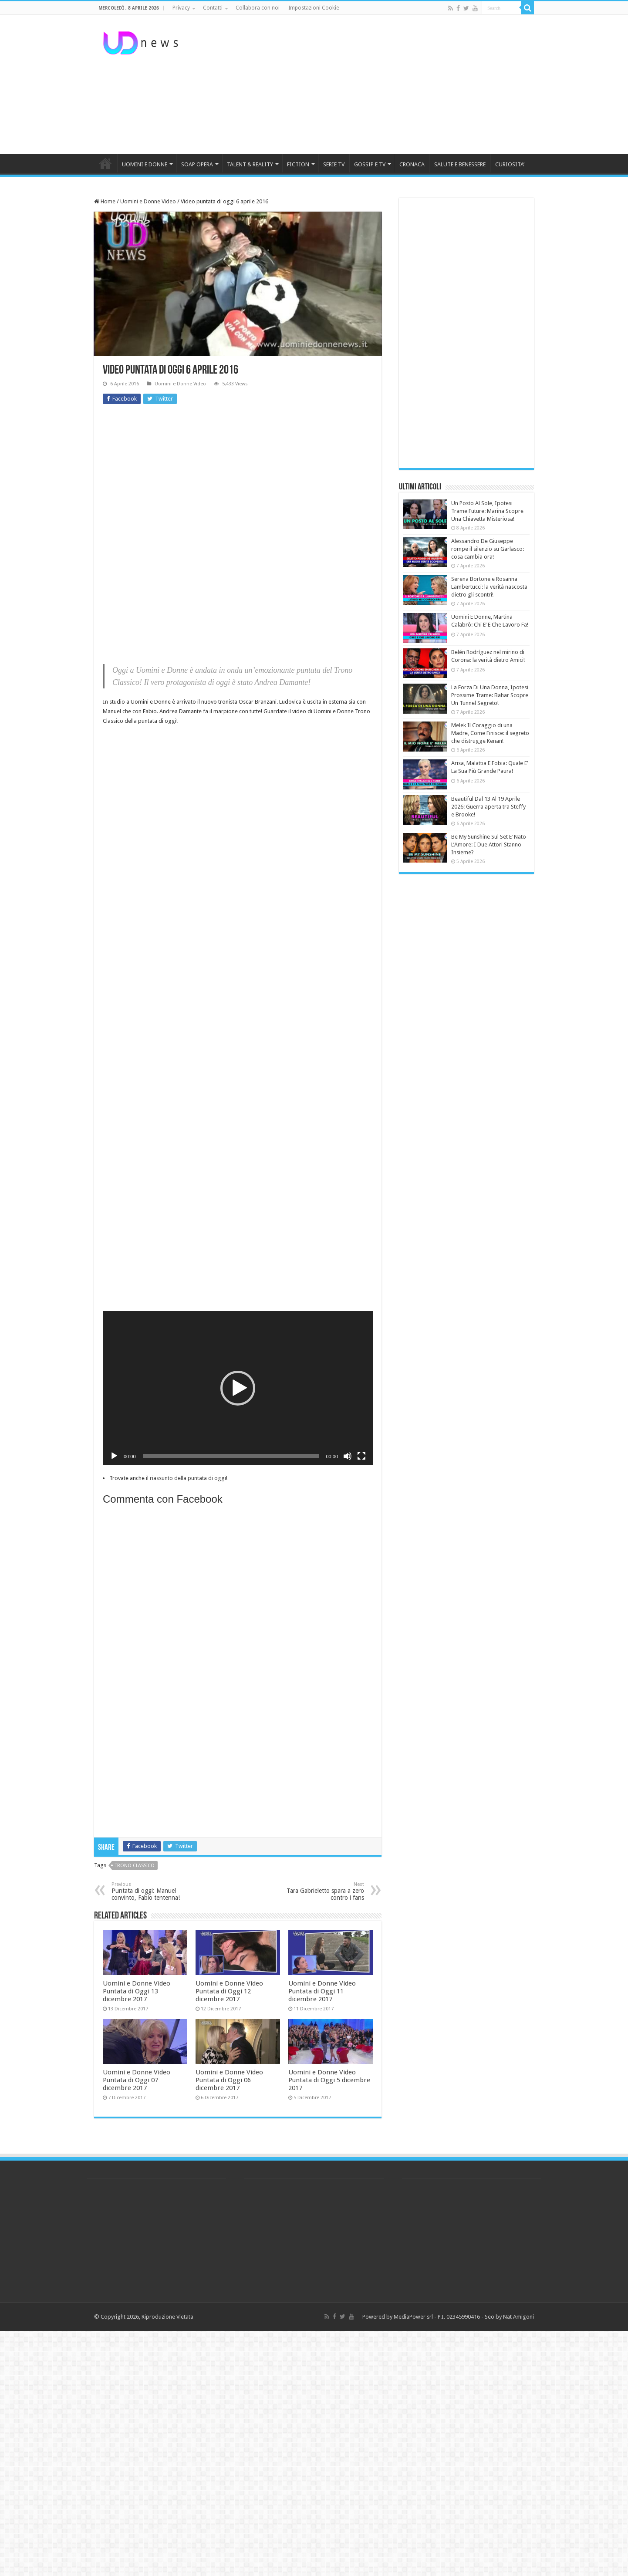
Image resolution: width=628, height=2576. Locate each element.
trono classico (135, 1865)
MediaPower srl (413, 2316)
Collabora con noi (258, 8)
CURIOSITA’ (509, 164)
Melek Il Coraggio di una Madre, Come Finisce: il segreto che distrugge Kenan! (490, 733)
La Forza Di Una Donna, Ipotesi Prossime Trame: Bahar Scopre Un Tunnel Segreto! (489, 695)
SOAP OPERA (197, 164)
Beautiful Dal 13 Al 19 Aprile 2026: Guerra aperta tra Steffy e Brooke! (488, 807)
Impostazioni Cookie (313, 8)
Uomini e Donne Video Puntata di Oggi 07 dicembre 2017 (136, 2080)
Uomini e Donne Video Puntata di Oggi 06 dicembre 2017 (229, 2080)
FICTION (298, 164)
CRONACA (412, 164)
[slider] (231, 1456)
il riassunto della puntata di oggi (186, 1478)
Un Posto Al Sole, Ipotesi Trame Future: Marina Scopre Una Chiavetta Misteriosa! (487, 511)
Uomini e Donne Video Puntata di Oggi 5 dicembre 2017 (329, 2080)
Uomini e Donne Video (148, 201)
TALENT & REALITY (250, 164)
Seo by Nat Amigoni (509, 2316)
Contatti (213, 8)
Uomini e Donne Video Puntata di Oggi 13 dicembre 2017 (136, 1991)
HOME (105, 163)
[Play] (114, 1456)
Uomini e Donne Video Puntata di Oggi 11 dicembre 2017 (322, 1991)
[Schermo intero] (361, 1456)
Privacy (181, 8)
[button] (237, 1388)
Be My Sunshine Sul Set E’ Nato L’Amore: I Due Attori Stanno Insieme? (488, 844)
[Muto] (347, 1456)
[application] (238, 1388)
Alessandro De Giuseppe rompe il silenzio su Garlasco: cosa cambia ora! (487, 549)
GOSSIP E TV (369, 164)
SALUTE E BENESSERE (460, 164)
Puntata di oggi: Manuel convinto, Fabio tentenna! (156, 1891)
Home (104, 201)
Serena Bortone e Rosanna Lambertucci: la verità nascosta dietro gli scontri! (489, 587)
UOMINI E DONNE (144, 164)
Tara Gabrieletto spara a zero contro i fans (319, 1891)
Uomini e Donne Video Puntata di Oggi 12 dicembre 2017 (229, 1991)
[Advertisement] (368, 84)
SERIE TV (333, 164)
